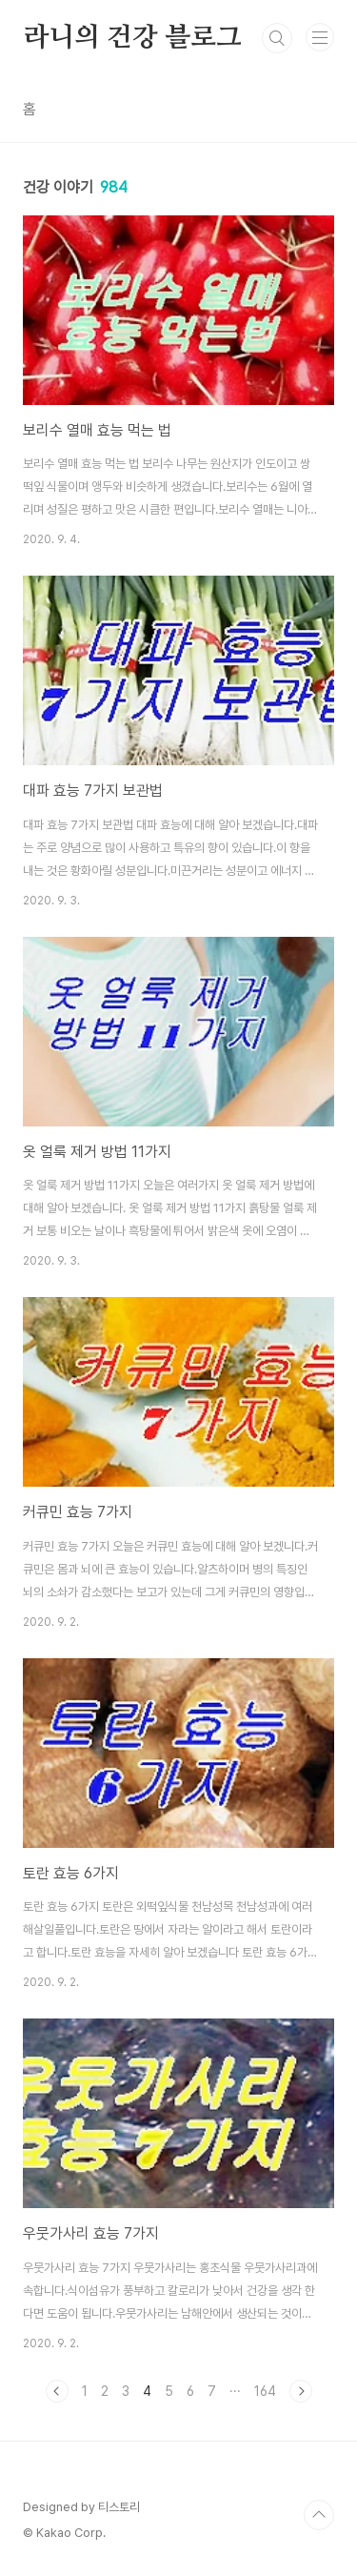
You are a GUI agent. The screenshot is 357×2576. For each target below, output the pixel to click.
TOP (319, 2515)
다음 (300, 2391)
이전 (57, 2391)
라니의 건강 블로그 (132, 38)
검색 (277, 38)
